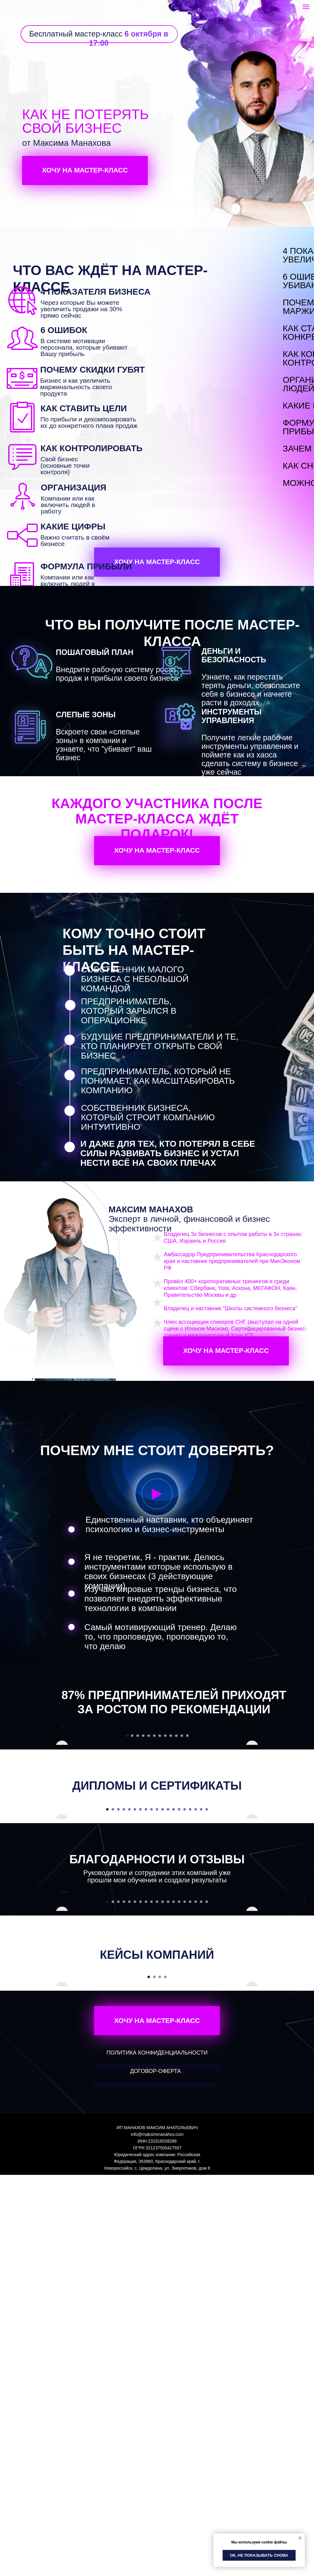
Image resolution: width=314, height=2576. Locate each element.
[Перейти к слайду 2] (132, 1835)
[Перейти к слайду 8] (165, 1835)
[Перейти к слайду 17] (195, 2010)
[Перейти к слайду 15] (184, 2010)
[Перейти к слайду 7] (160, 1835)
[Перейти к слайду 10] (176, 1835)
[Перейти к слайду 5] (148, 1835)
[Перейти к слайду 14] (179, 2010)
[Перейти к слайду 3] (137, 1835)
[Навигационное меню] (306, 7)
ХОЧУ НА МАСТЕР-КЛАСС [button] (85, 170)
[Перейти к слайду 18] (201, 2010)
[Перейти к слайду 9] (171, 1835)
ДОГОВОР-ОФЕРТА (155, 2472)
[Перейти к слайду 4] (143, 1835)
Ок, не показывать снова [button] (259, 2555)
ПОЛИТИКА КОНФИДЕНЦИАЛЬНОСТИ (157, 2454)
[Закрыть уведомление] (300, 2538)
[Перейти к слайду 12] (187, 1835)
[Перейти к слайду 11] (182, 1835)
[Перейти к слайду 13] (173, 2010)
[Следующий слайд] (252, 1776)
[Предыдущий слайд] (62, 1776)
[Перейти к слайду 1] (126, 1835)
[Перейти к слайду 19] (206, 2010)
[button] (157, 1494)
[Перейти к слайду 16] (190, 2010)
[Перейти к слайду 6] (154, 1835)
